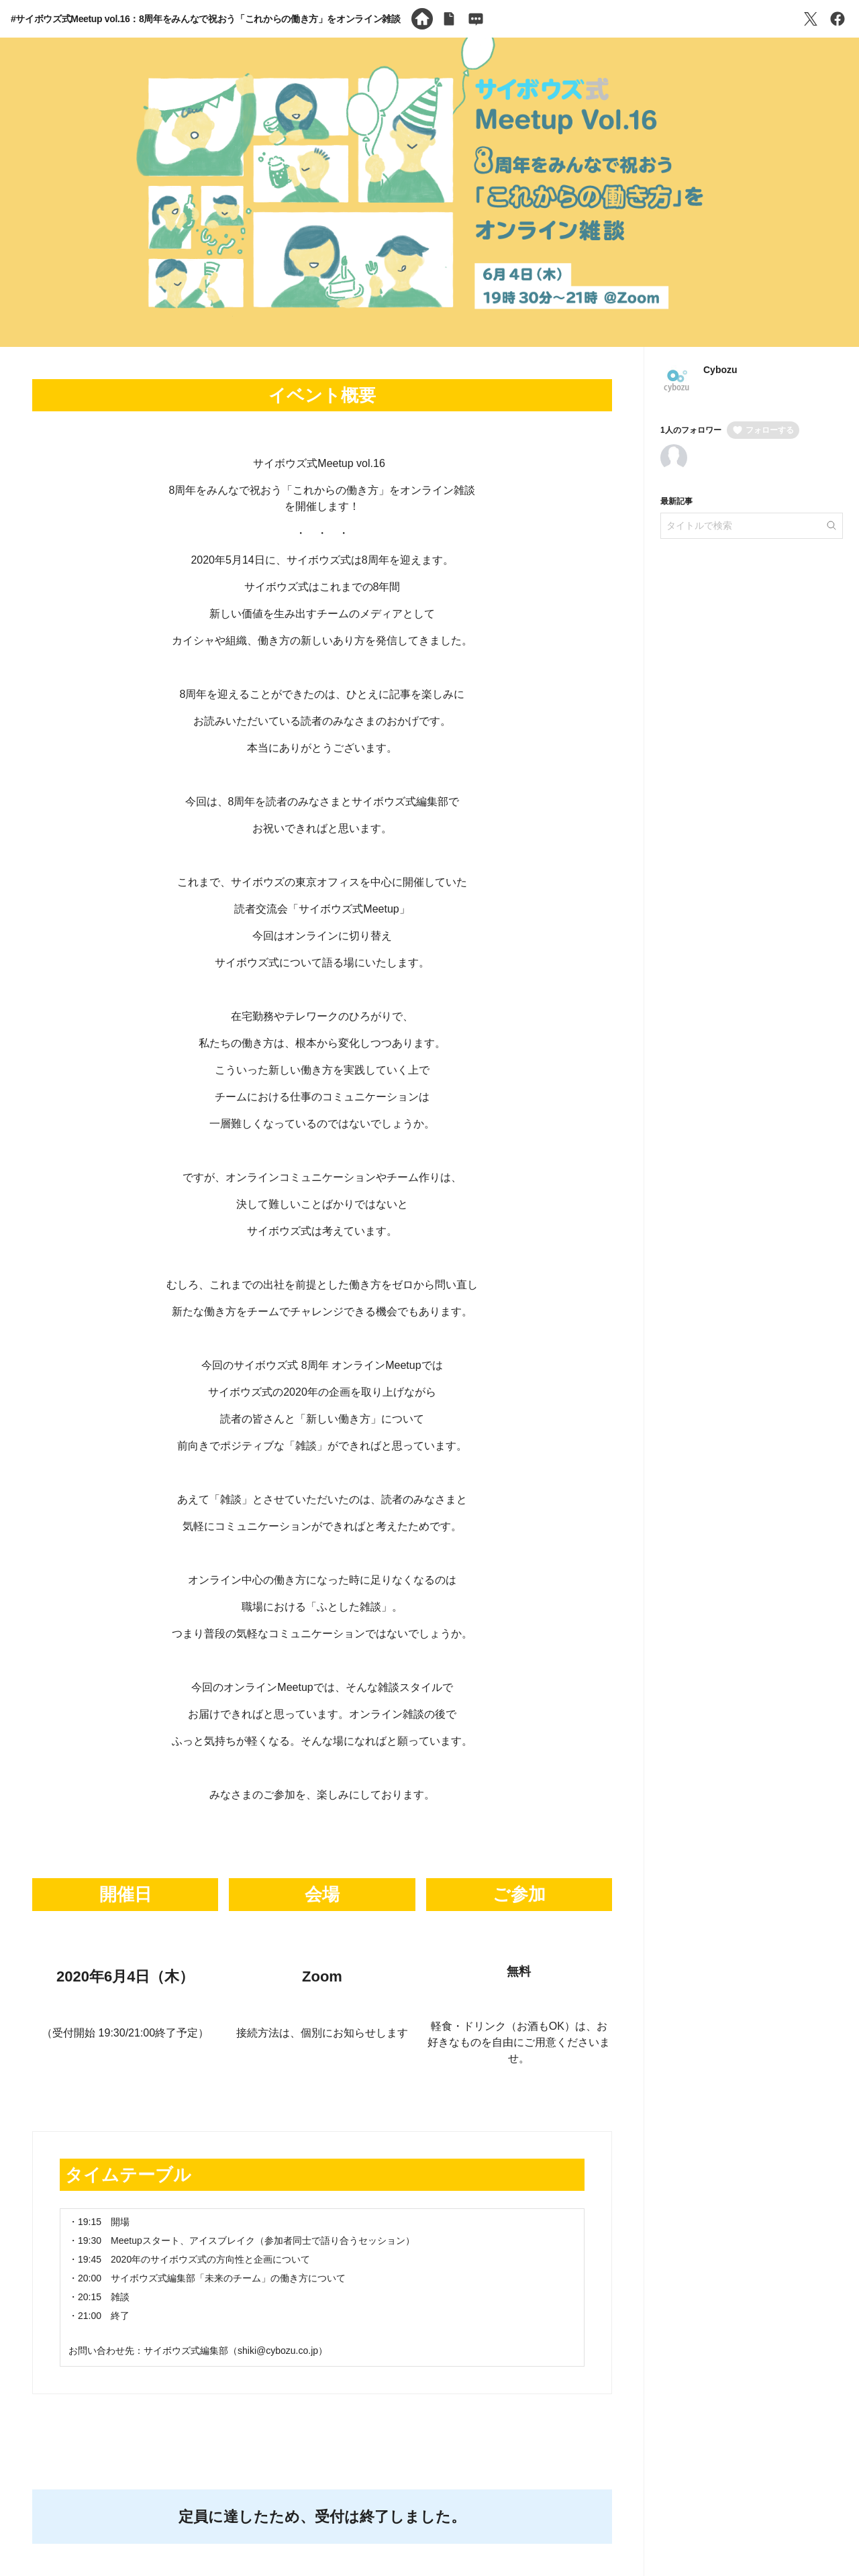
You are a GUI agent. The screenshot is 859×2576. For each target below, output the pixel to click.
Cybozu (720, 369)
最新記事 (676, 501)
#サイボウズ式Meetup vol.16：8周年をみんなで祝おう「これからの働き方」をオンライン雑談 (206, 18)
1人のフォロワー (690, 430)
